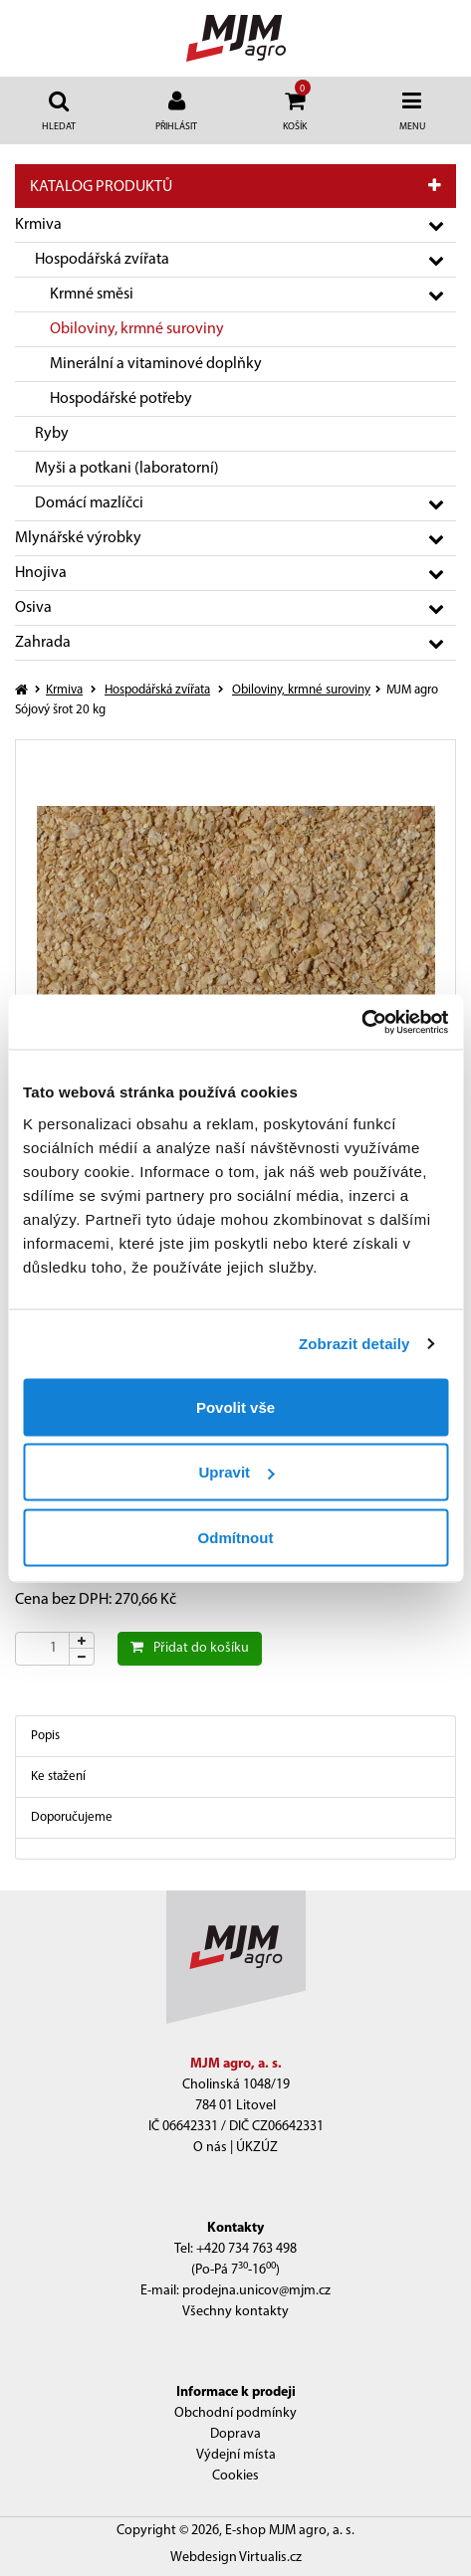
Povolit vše (235, 1406)
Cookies (235, 2476)
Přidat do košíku (189, 1648)
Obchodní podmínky (235, 2413)
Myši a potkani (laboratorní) (127, 469)
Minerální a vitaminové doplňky (156, 364)
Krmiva (38, 225)
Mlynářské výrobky (78, 538)
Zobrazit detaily (354, 1343)
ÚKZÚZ (257, 2147)
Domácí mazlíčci (89, 503)
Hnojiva (41, 573)
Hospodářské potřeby (121, 399)
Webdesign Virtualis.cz (236, 2557)
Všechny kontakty (235, 2311)
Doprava (235, 2434)
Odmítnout (236, 1536)
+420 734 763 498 (246, 2249)
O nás (210, 2147)
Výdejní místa (236, 2455)
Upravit (236, 1472)
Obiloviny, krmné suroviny (137, 329)
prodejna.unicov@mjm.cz (256, 2290)
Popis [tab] (45, 1735)
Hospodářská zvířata (102, 260)
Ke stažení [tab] (58, 1776)
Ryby (52, 434)
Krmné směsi (91, 294)
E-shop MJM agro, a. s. (289, 2530)
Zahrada (43, 643)
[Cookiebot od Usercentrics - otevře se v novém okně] (361, 1022)
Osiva (33, 608)
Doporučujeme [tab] (72, 1817)
